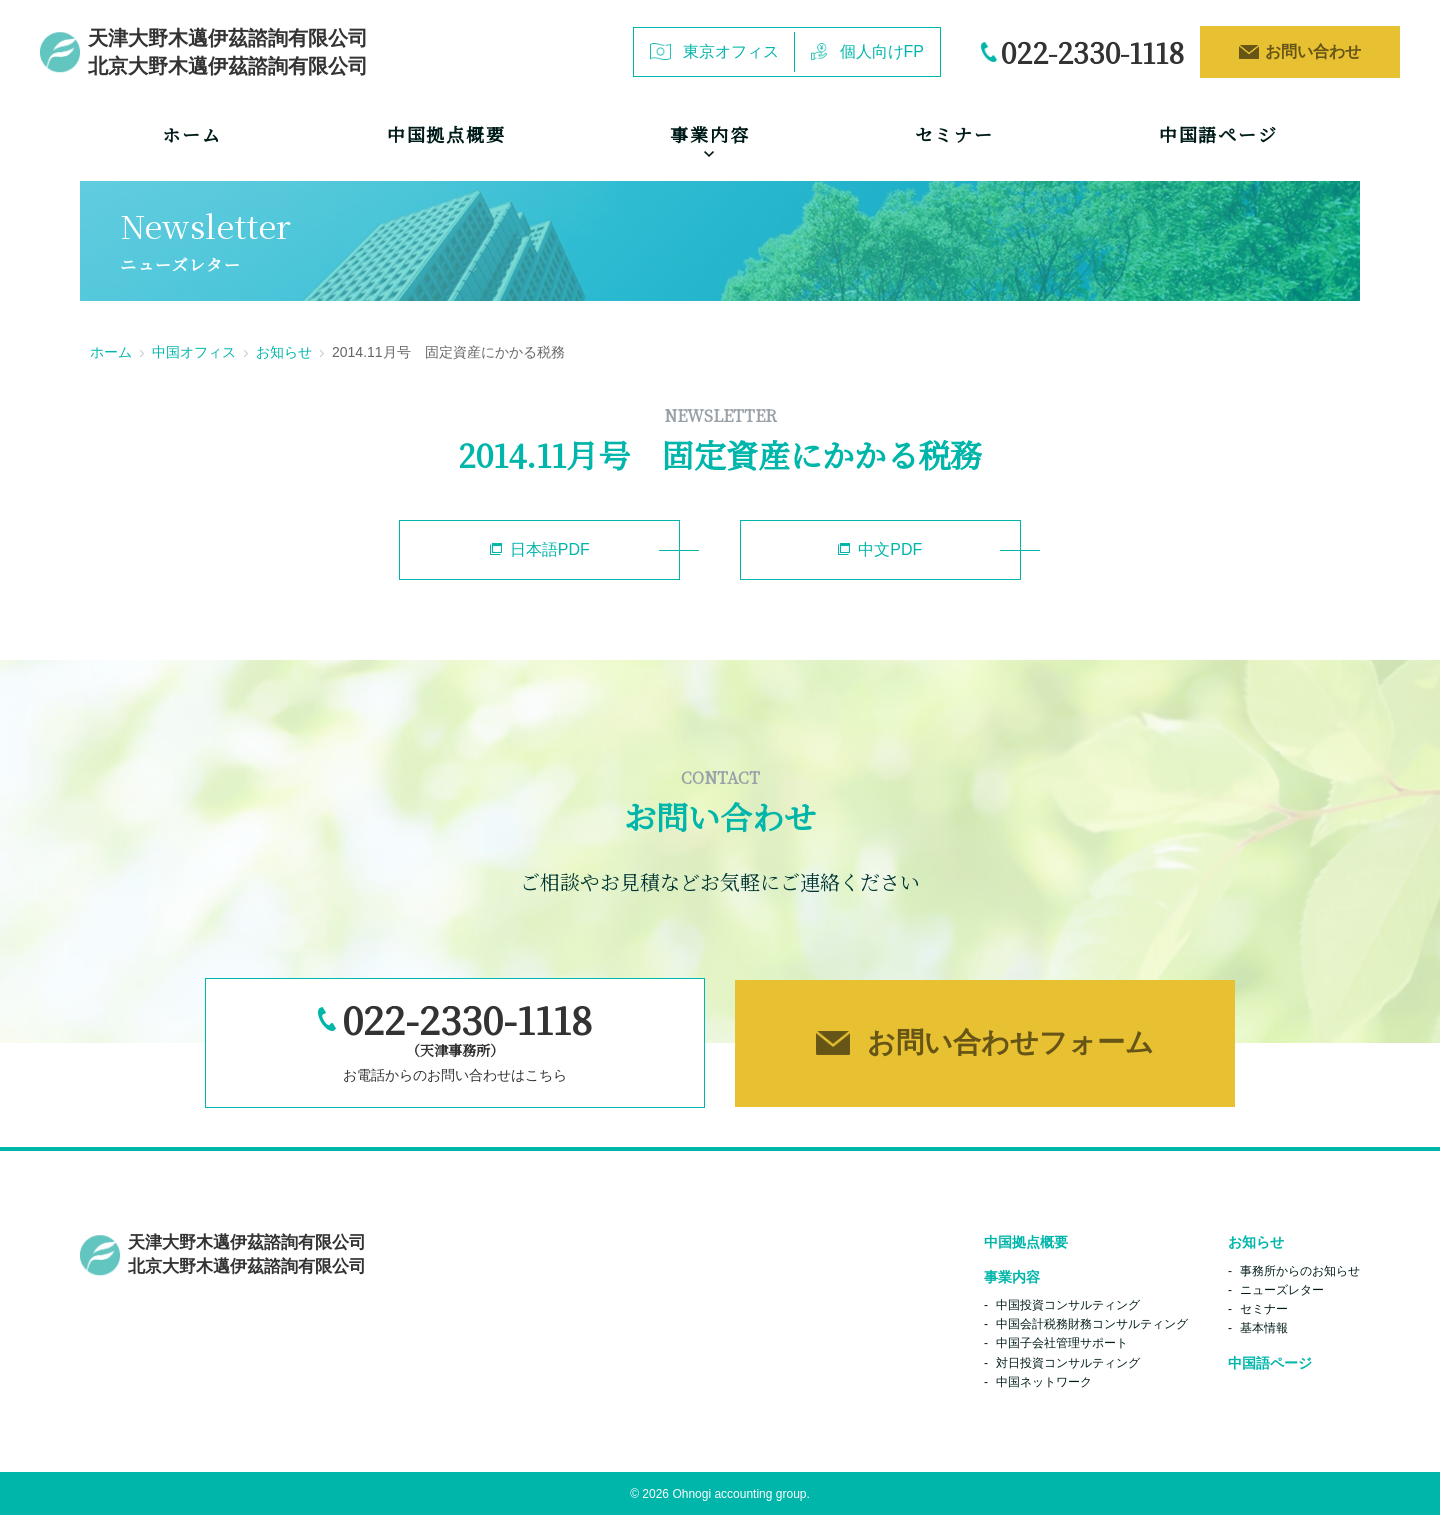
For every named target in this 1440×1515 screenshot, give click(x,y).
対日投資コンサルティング (1068, 1362)
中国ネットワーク (1044, 1381)
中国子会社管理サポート (1062, 1343)
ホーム (191, 134)
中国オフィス (194, 352)
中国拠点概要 (446, 134)
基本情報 (1264, 1327)
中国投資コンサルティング (1068, 1304)
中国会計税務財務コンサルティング (1092, 1323)
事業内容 (1012, 1276)
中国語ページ (1218, 134)
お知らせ (284, 352)
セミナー (954, 134)
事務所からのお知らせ (1300, 1270)
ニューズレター (1282, 1289)
